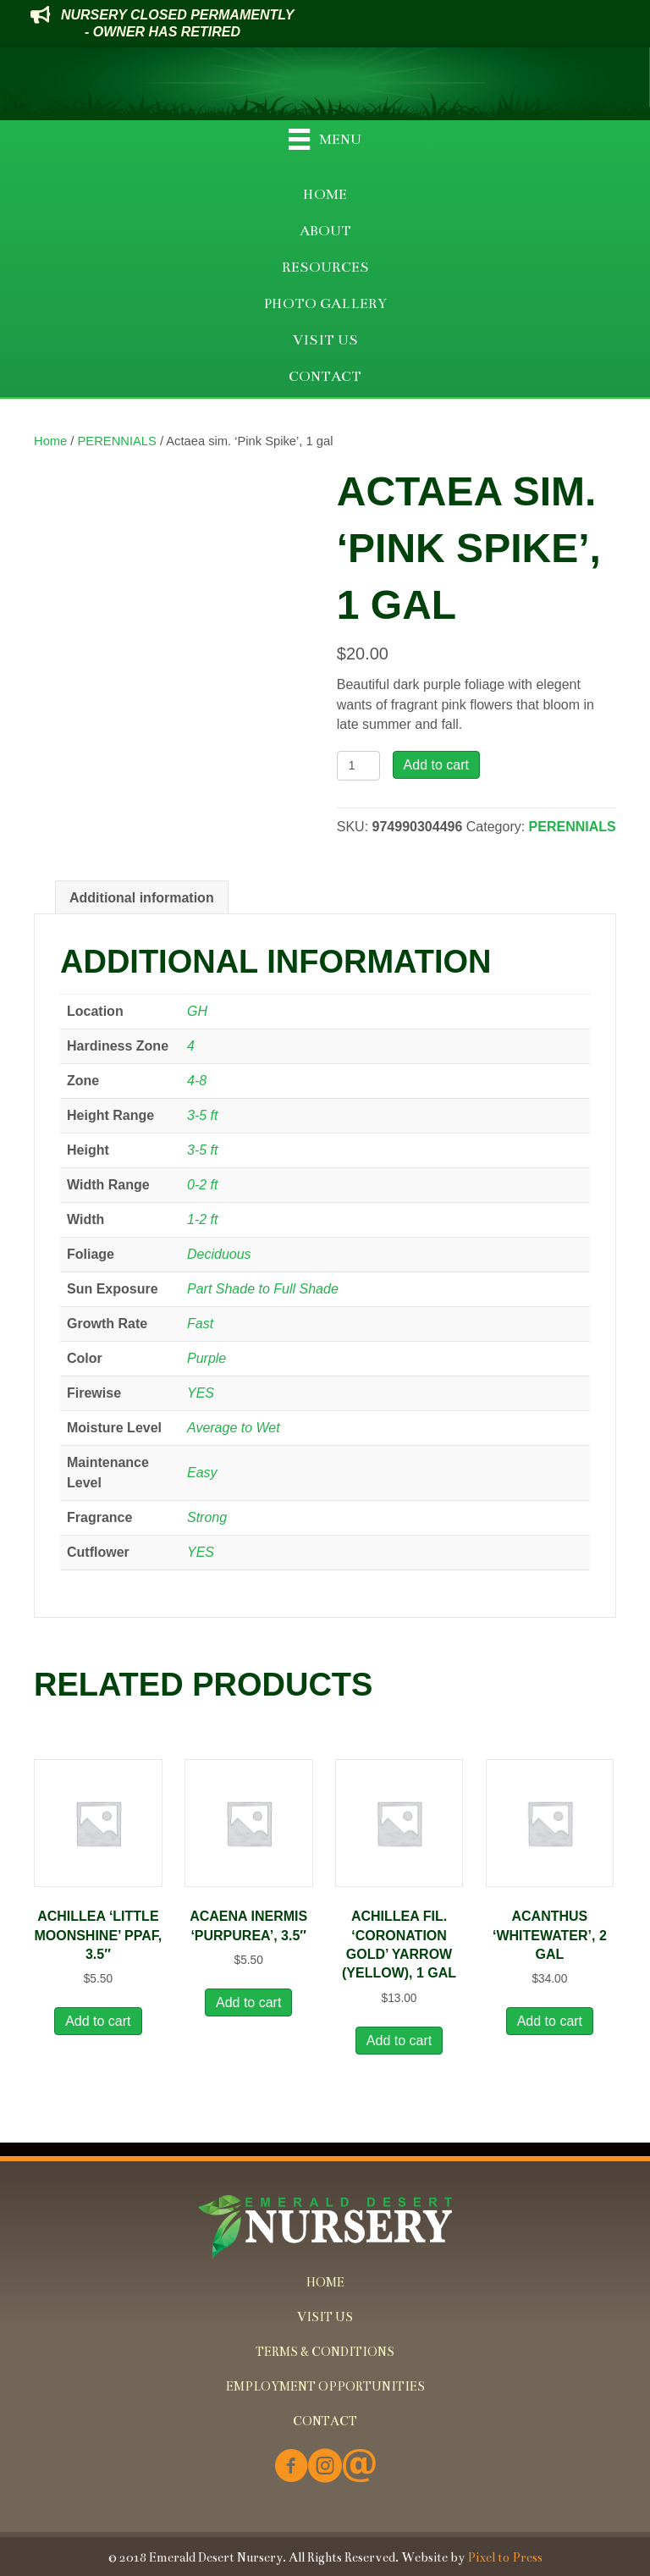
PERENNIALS (117, 441)
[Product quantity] (358, 766)
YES (200, 1393)
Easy (202, 1472)
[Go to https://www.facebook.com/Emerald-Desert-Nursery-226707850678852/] (291, 2467)
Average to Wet (233, 1427)
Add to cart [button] (97, 2021)
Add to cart (436, 765)
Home (50, 441)
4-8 (197, 1080)
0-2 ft (202, 1185)
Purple (206, 1358)
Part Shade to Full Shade (263, 1289)
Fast (200, 1323)
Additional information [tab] (141, 898)
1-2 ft (202, 1219)
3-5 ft (202, 1115)
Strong (207, 1517)
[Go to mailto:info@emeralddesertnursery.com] (359, 2467)
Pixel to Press (505, 2557)
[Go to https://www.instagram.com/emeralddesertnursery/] (325, 2467)
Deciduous (219, 1254)
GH (197, 1011)
